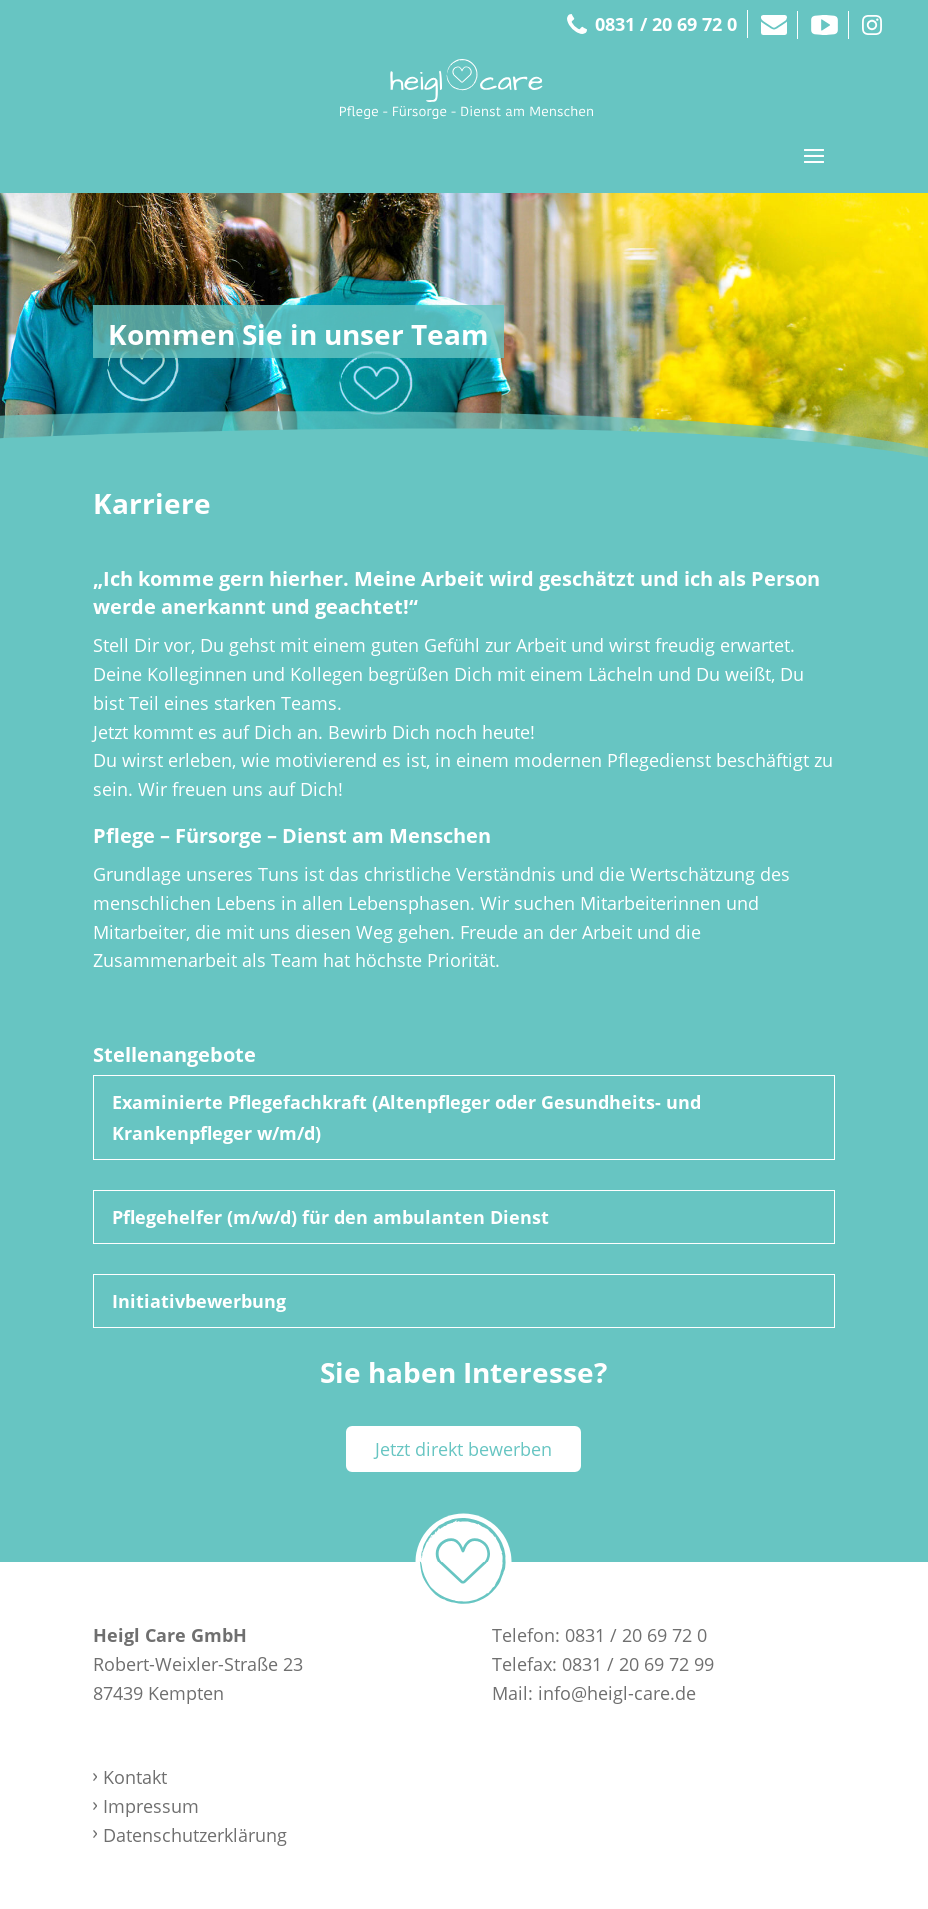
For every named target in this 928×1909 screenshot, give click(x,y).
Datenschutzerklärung (195, 1835)
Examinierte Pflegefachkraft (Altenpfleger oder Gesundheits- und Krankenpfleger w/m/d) (406, 1117)
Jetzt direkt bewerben (463, 1449)
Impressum (151, 1806)
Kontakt (135, 1777)
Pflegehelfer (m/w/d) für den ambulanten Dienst (330, 1217)
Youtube (824, 25)
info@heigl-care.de (617, 1693)
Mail (773, 25)
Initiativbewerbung (199, 1301)
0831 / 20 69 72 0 (666, 24)
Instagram (872, 25)
